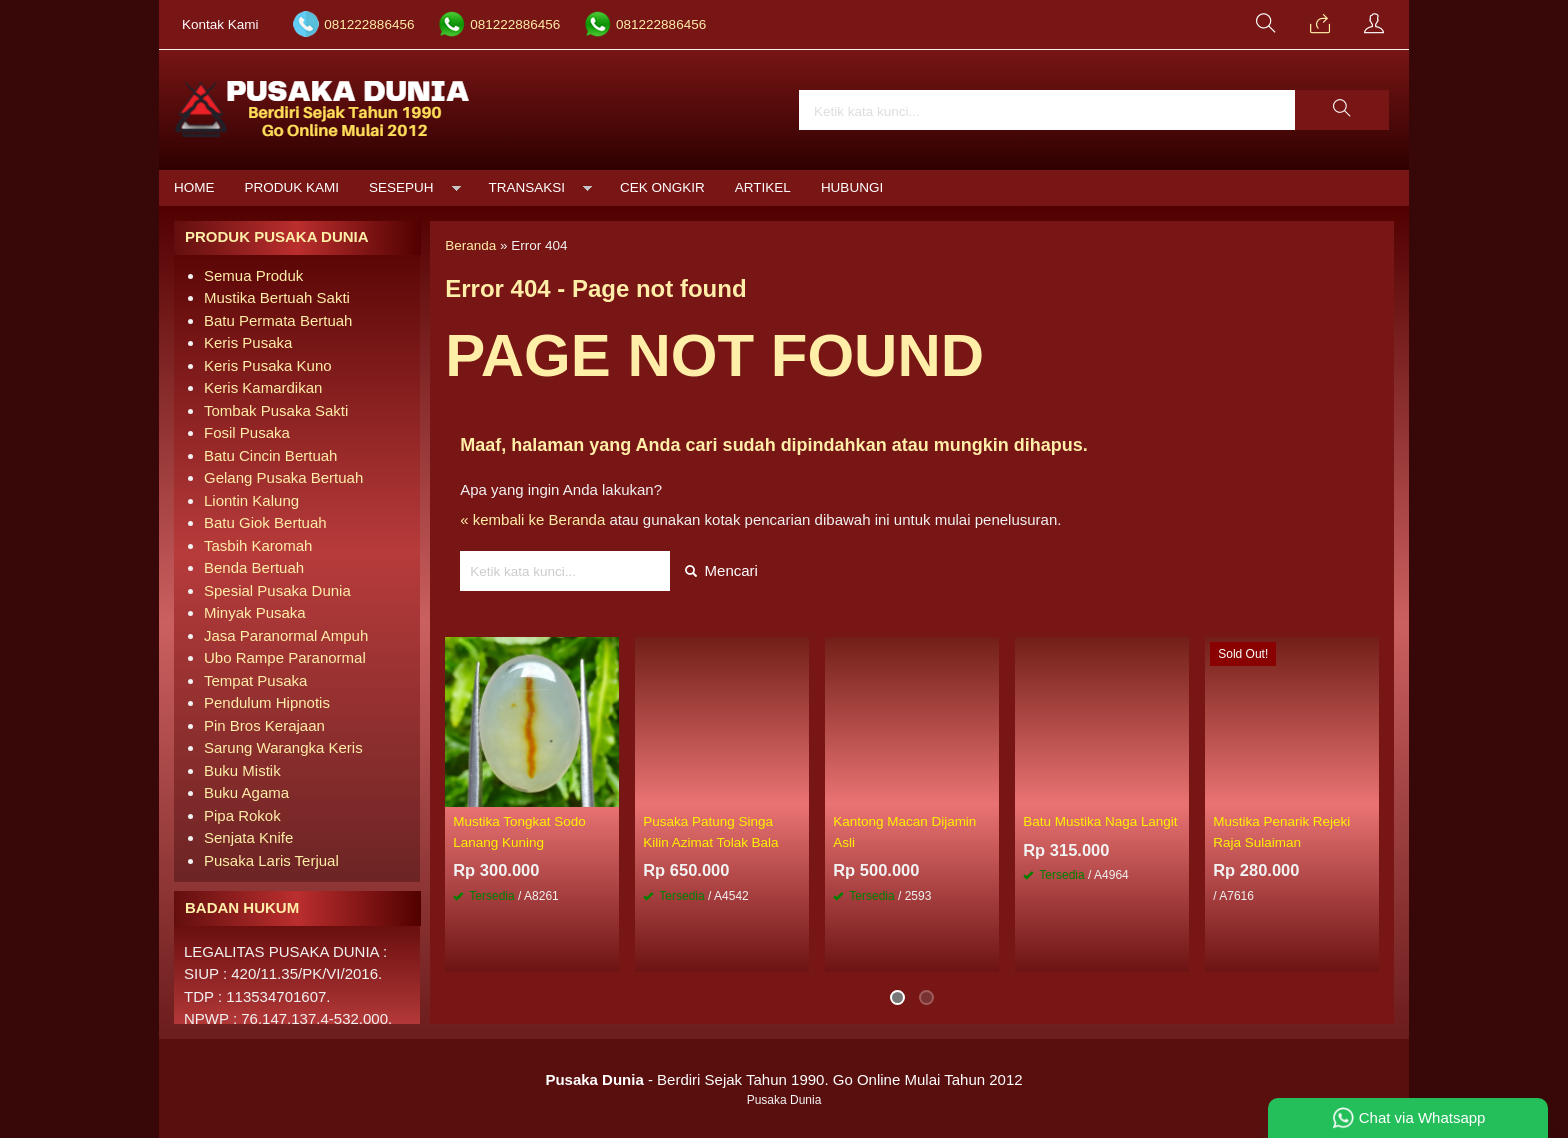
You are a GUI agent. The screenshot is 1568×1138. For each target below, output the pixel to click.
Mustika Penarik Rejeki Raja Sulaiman (1281, 831)
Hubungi (852, 187)
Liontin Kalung (251, 500)
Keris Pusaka (248, 342)
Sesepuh (401, 187)
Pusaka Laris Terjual (271, 860)
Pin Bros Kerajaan (264, 725)
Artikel (763, 187)
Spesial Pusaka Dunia (277, 590)
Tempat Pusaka (255, 680)
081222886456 (369, 24)
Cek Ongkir (662, 187)
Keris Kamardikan (263, 387)
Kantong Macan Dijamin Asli (904, 831)
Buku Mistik (242, 770)
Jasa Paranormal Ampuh (286, 635)
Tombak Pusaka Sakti (276, 410)
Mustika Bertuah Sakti (277, 297)
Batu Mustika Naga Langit (1100, 821)
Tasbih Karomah (258, 545)
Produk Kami (292, 187)
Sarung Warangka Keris (283, 747)
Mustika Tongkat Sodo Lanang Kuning (519, 831)
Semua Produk (253, 275)
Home (194, 187)
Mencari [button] (721, 570)
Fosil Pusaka (247, 432)
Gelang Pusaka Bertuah (283, 477)
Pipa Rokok (242, 815)
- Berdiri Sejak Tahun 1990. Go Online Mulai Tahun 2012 (783, 1079)
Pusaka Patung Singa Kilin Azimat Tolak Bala (711, 831)
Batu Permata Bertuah (278, 320)
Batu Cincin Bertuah (270, 455)
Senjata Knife (248, 837)
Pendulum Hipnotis (267, 702)
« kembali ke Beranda (532, 519)
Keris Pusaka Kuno (268, 365)
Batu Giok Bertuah (265, 522)
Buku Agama (246, 792)
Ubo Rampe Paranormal (285, 657)
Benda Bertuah (254, 567)
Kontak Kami (220, 24)
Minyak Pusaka (255, 612)
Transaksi (527, 187)
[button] (1342, 110)
